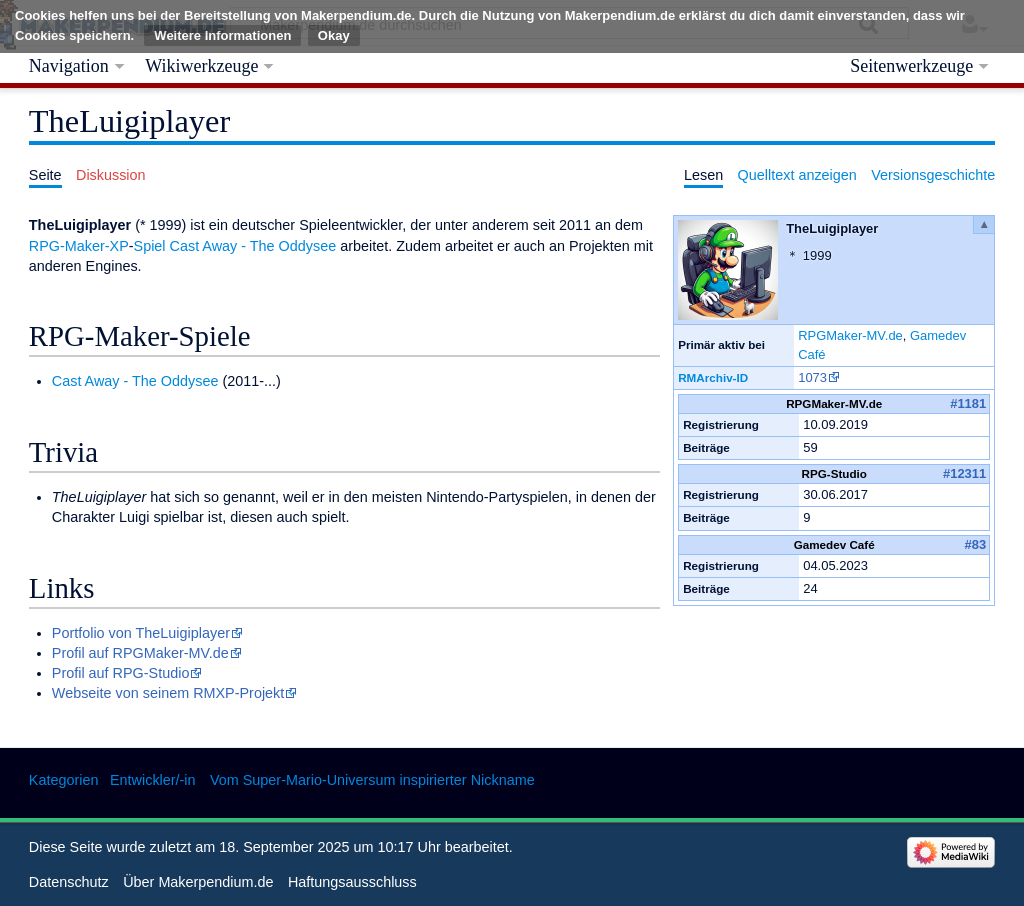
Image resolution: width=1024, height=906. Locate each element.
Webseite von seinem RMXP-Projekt (168, 693)
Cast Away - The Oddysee (253, 246)
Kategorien (64, 780)
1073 (812, 377)
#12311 (964, 473)
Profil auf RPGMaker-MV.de (140, 653)
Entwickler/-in (153, 780)
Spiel (150, 246)
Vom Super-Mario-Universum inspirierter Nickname (372, 780)
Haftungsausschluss (352, 882)
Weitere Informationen (222, 35)
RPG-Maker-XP (79, 246)
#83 (976, 544)
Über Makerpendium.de (198, 882)
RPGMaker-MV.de (850, 335)
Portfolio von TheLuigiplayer (141, 633)
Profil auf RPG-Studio (121, 673)
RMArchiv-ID (713, 377)
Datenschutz (69, 882)
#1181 (968, 403)
